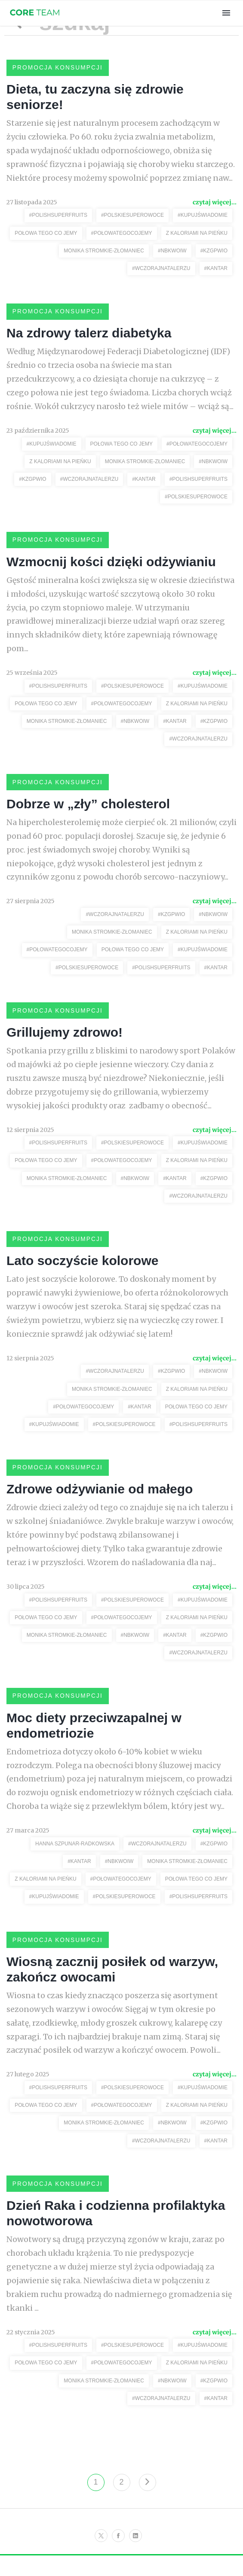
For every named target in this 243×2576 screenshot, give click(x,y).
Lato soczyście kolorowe (82, 1272)
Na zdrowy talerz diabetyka (88, 336)
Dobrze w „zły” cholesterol (88, 811)
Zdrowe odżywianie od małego (99, 1502)
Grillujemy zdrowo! (64, 1042)
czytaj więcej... (215, 204)
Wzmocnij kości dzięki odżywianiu (111, 566)
